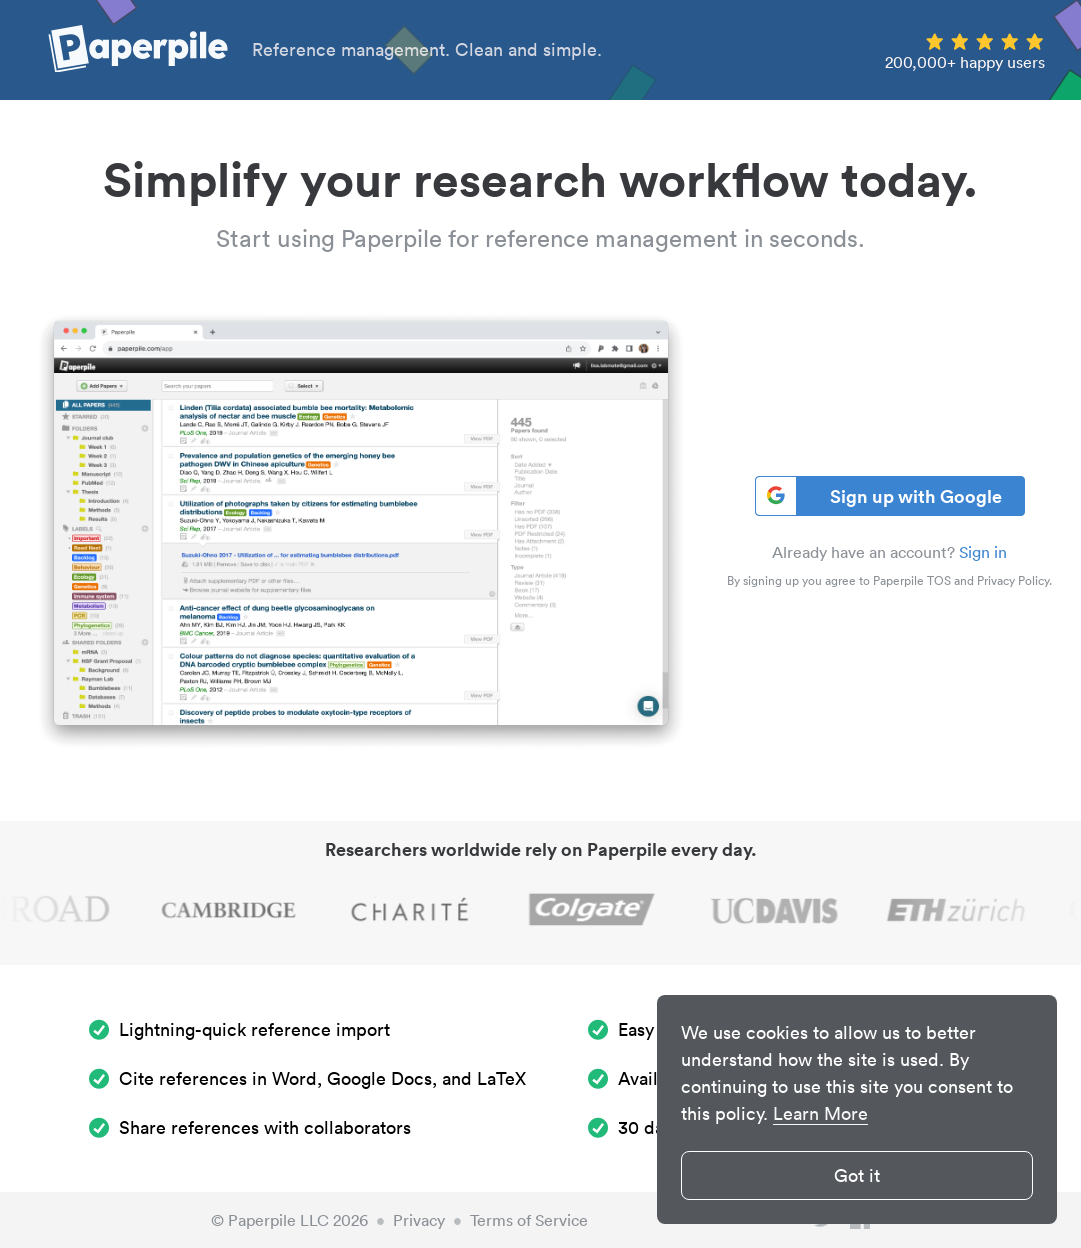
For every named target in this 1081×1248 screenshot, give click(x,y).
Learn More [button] (820, 1113)
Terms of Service (529, 1220)
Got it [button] (857, 1175)
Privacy (419, 1220)
